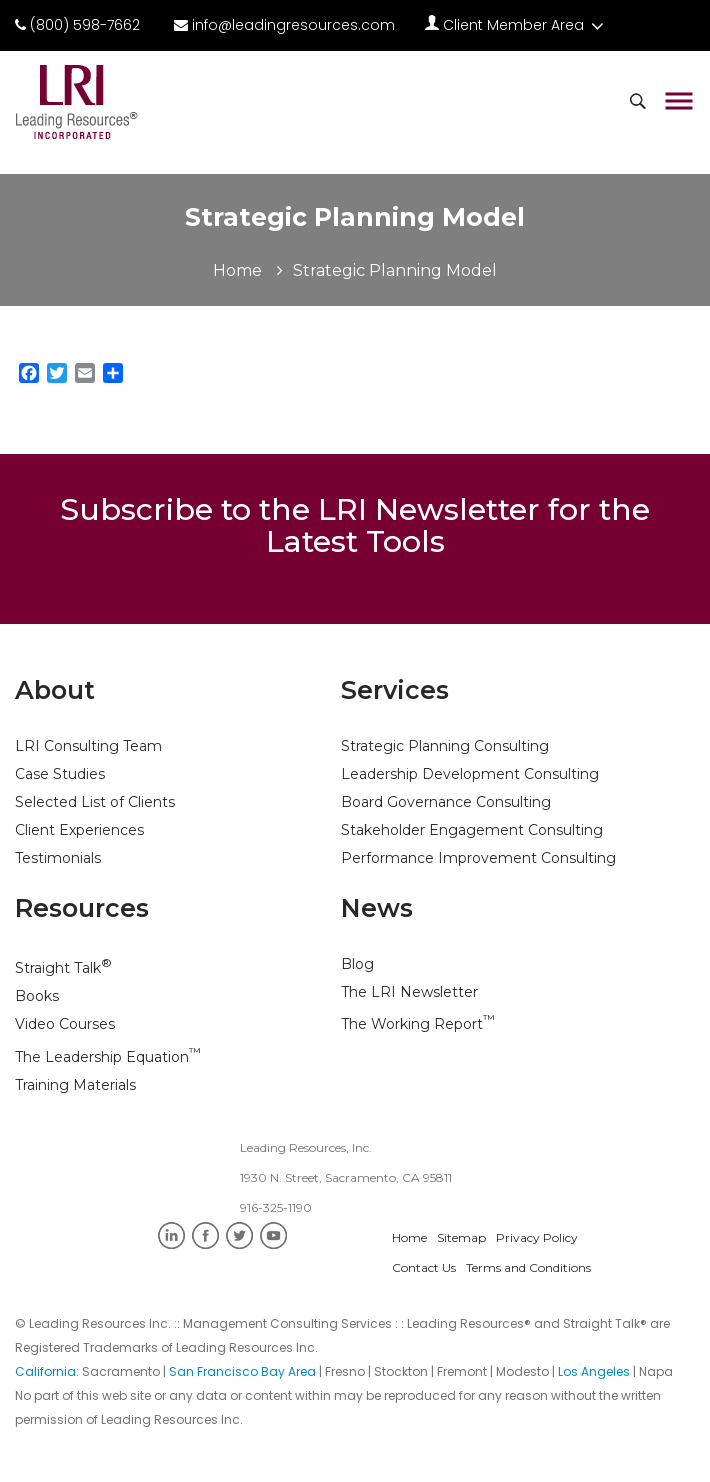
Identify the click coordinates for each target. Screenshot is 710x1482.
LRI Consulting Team (88, 746)
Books (37, 996)
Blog (357, 964)
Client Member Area (514, 25)
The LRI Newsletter (409, 992)
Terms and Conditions (528, 1267)
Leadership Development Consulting (470, 774)
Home (237, 270)
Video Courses (65, 1024)
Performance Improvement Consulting (478, 858)
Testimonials (58, 858)
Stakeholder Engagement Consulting (472, 830)
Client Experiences (79, 830)
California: (48, 1371)
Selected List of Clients (95, 802)
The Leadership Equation (108, 1057)
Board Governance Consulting (446, 802)
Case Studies (60, 774)
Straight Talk (63, 968)
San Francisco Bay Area (242, 1371)
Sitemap (461, 1237)
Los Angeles (594, 1371)
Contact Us (424, 1267)
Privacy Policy (537, 1237)
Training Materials (75, 1085)
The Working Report (418, 1024)
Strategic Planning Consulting (445, 746)
